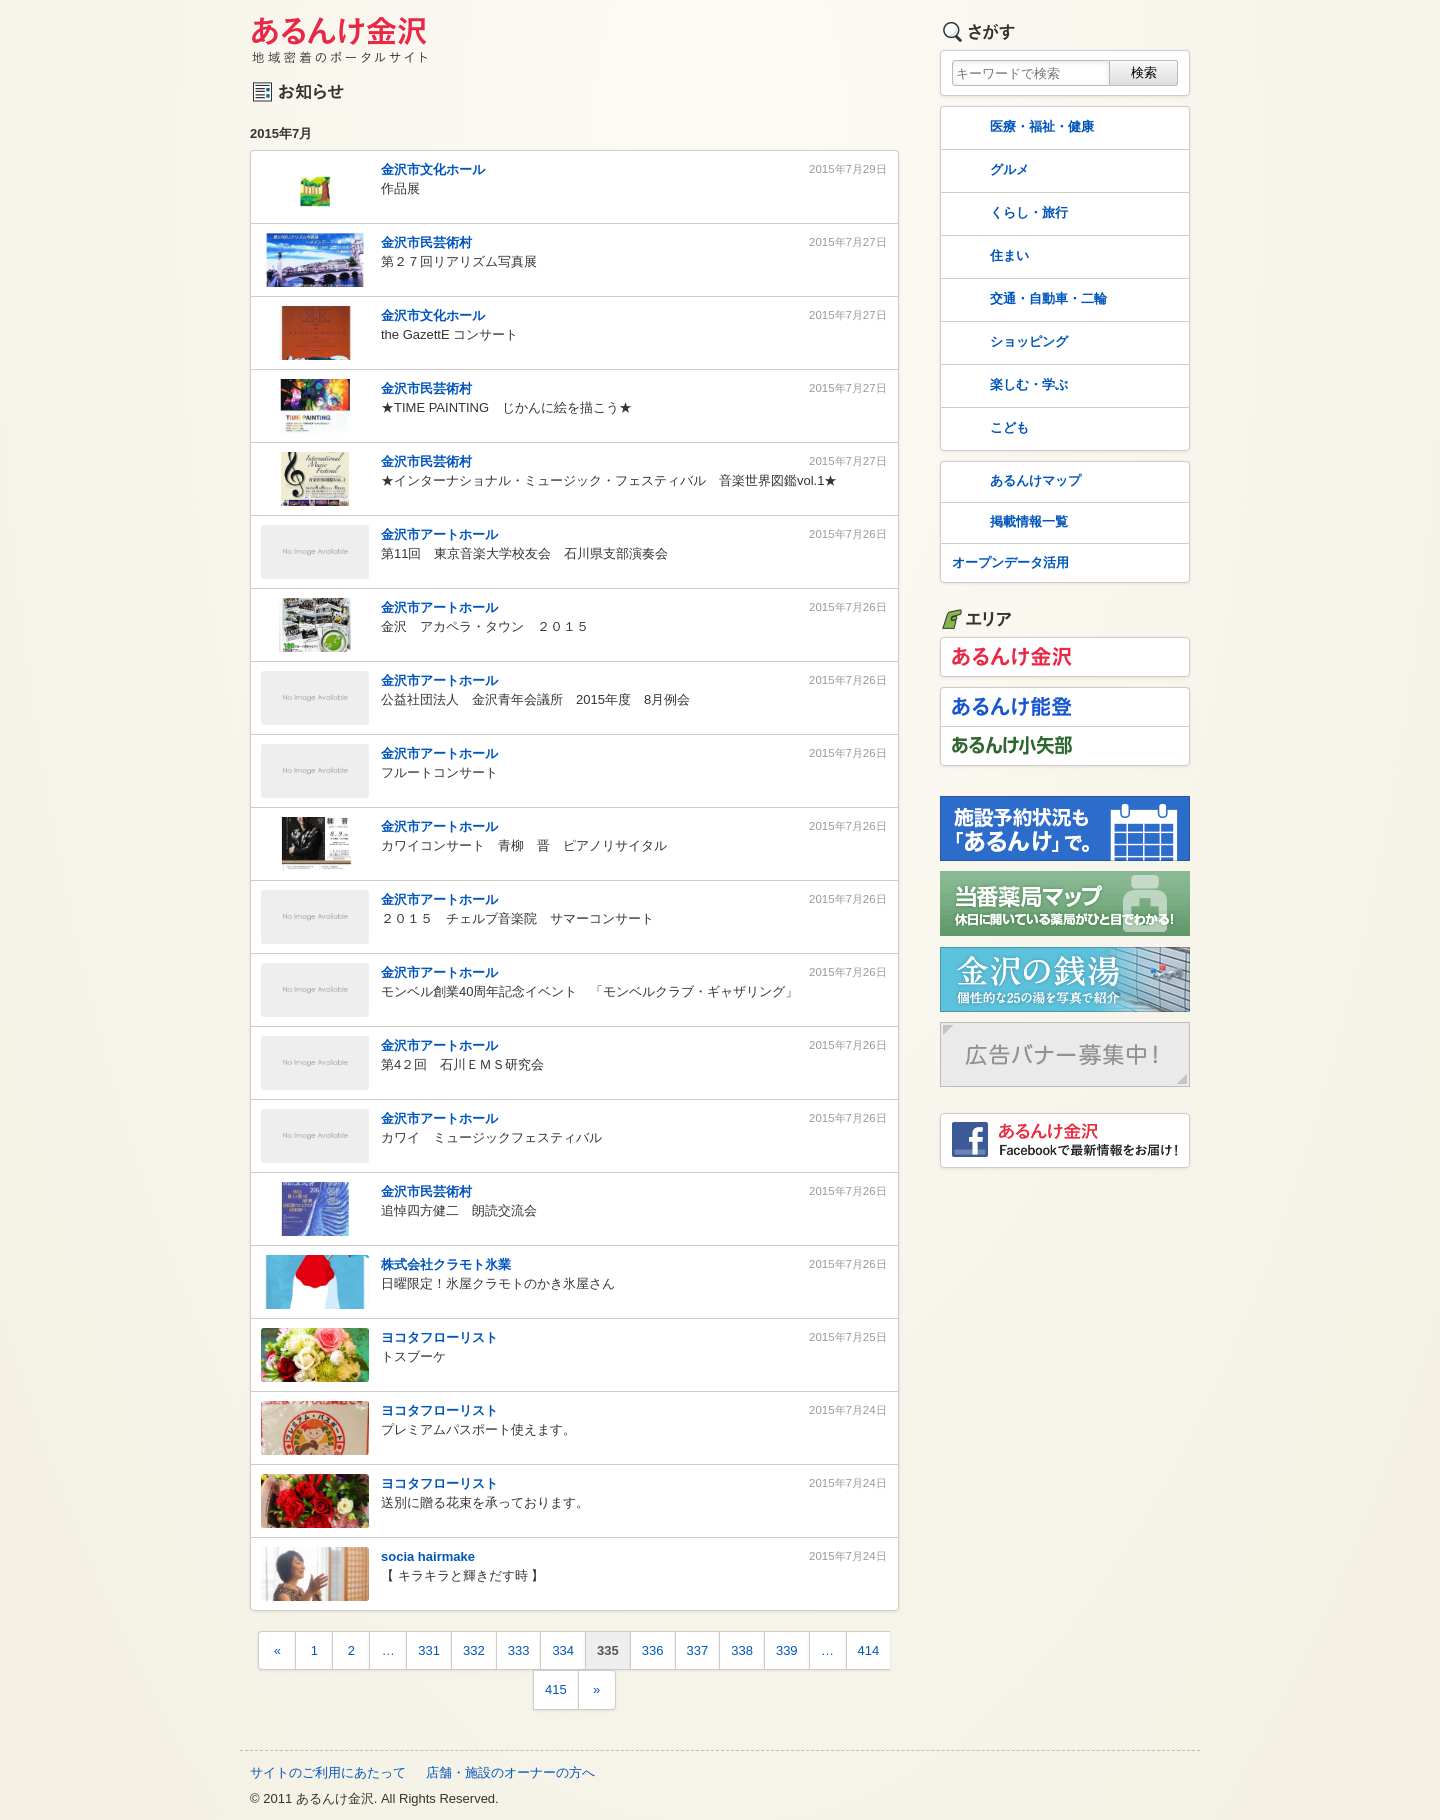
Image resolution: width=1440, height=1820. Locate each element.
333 (519, 1650)
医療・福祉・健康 (1021, 128)
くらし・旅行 (1008, 214)
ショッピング (1008, 343)
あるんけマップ (1014, 482)
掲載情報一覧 (1008, 523)
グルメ (988, 171)
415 (556, 1689)
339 (787, 1650)
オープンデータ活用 (1010, 562)
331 (429, 1650)
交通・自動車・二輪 (1027, 300)
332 (474, 1650)
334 (563, 1650)
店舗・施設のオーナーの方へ (510, 1772)
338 (742, 1650)
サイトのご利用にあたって (328, 1772)
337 (698, 1650)
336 (653, 1650)
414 (869, 1650)
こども (988, 429)
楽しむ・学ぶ (1008, 386)
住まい (988, 257)
